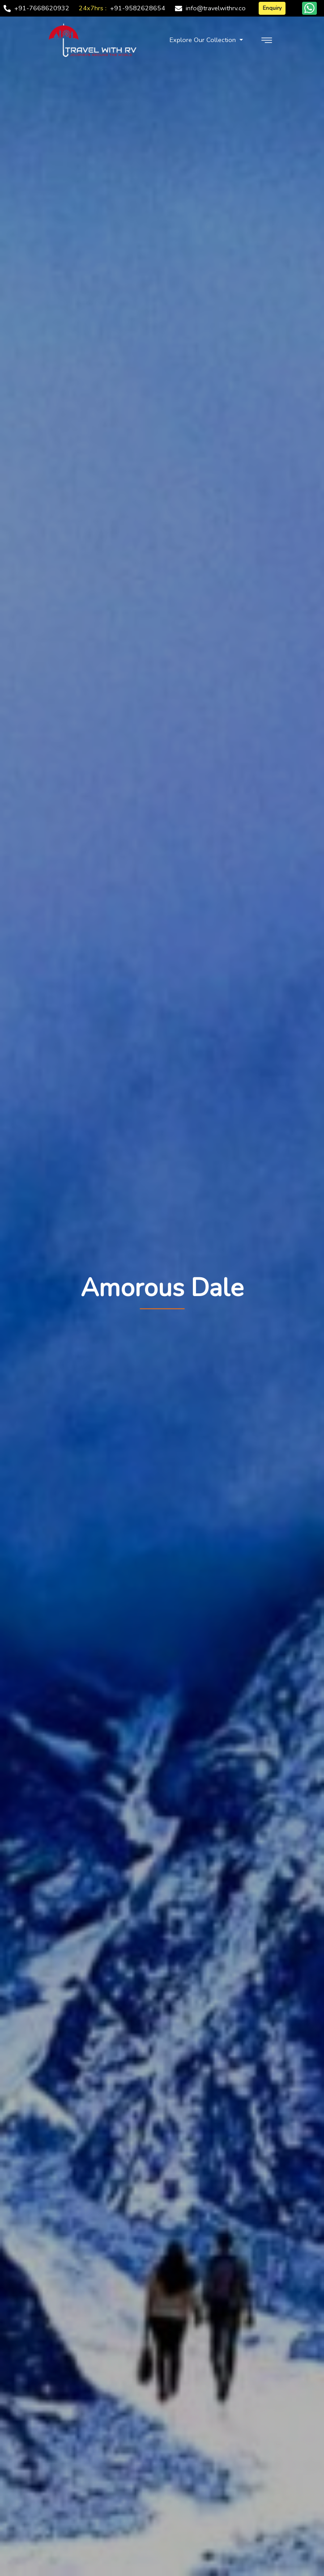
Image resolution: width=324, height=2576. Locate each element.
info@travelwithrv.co (216, 8)
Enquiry (272, 8)
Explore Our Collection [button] (204, 39)
